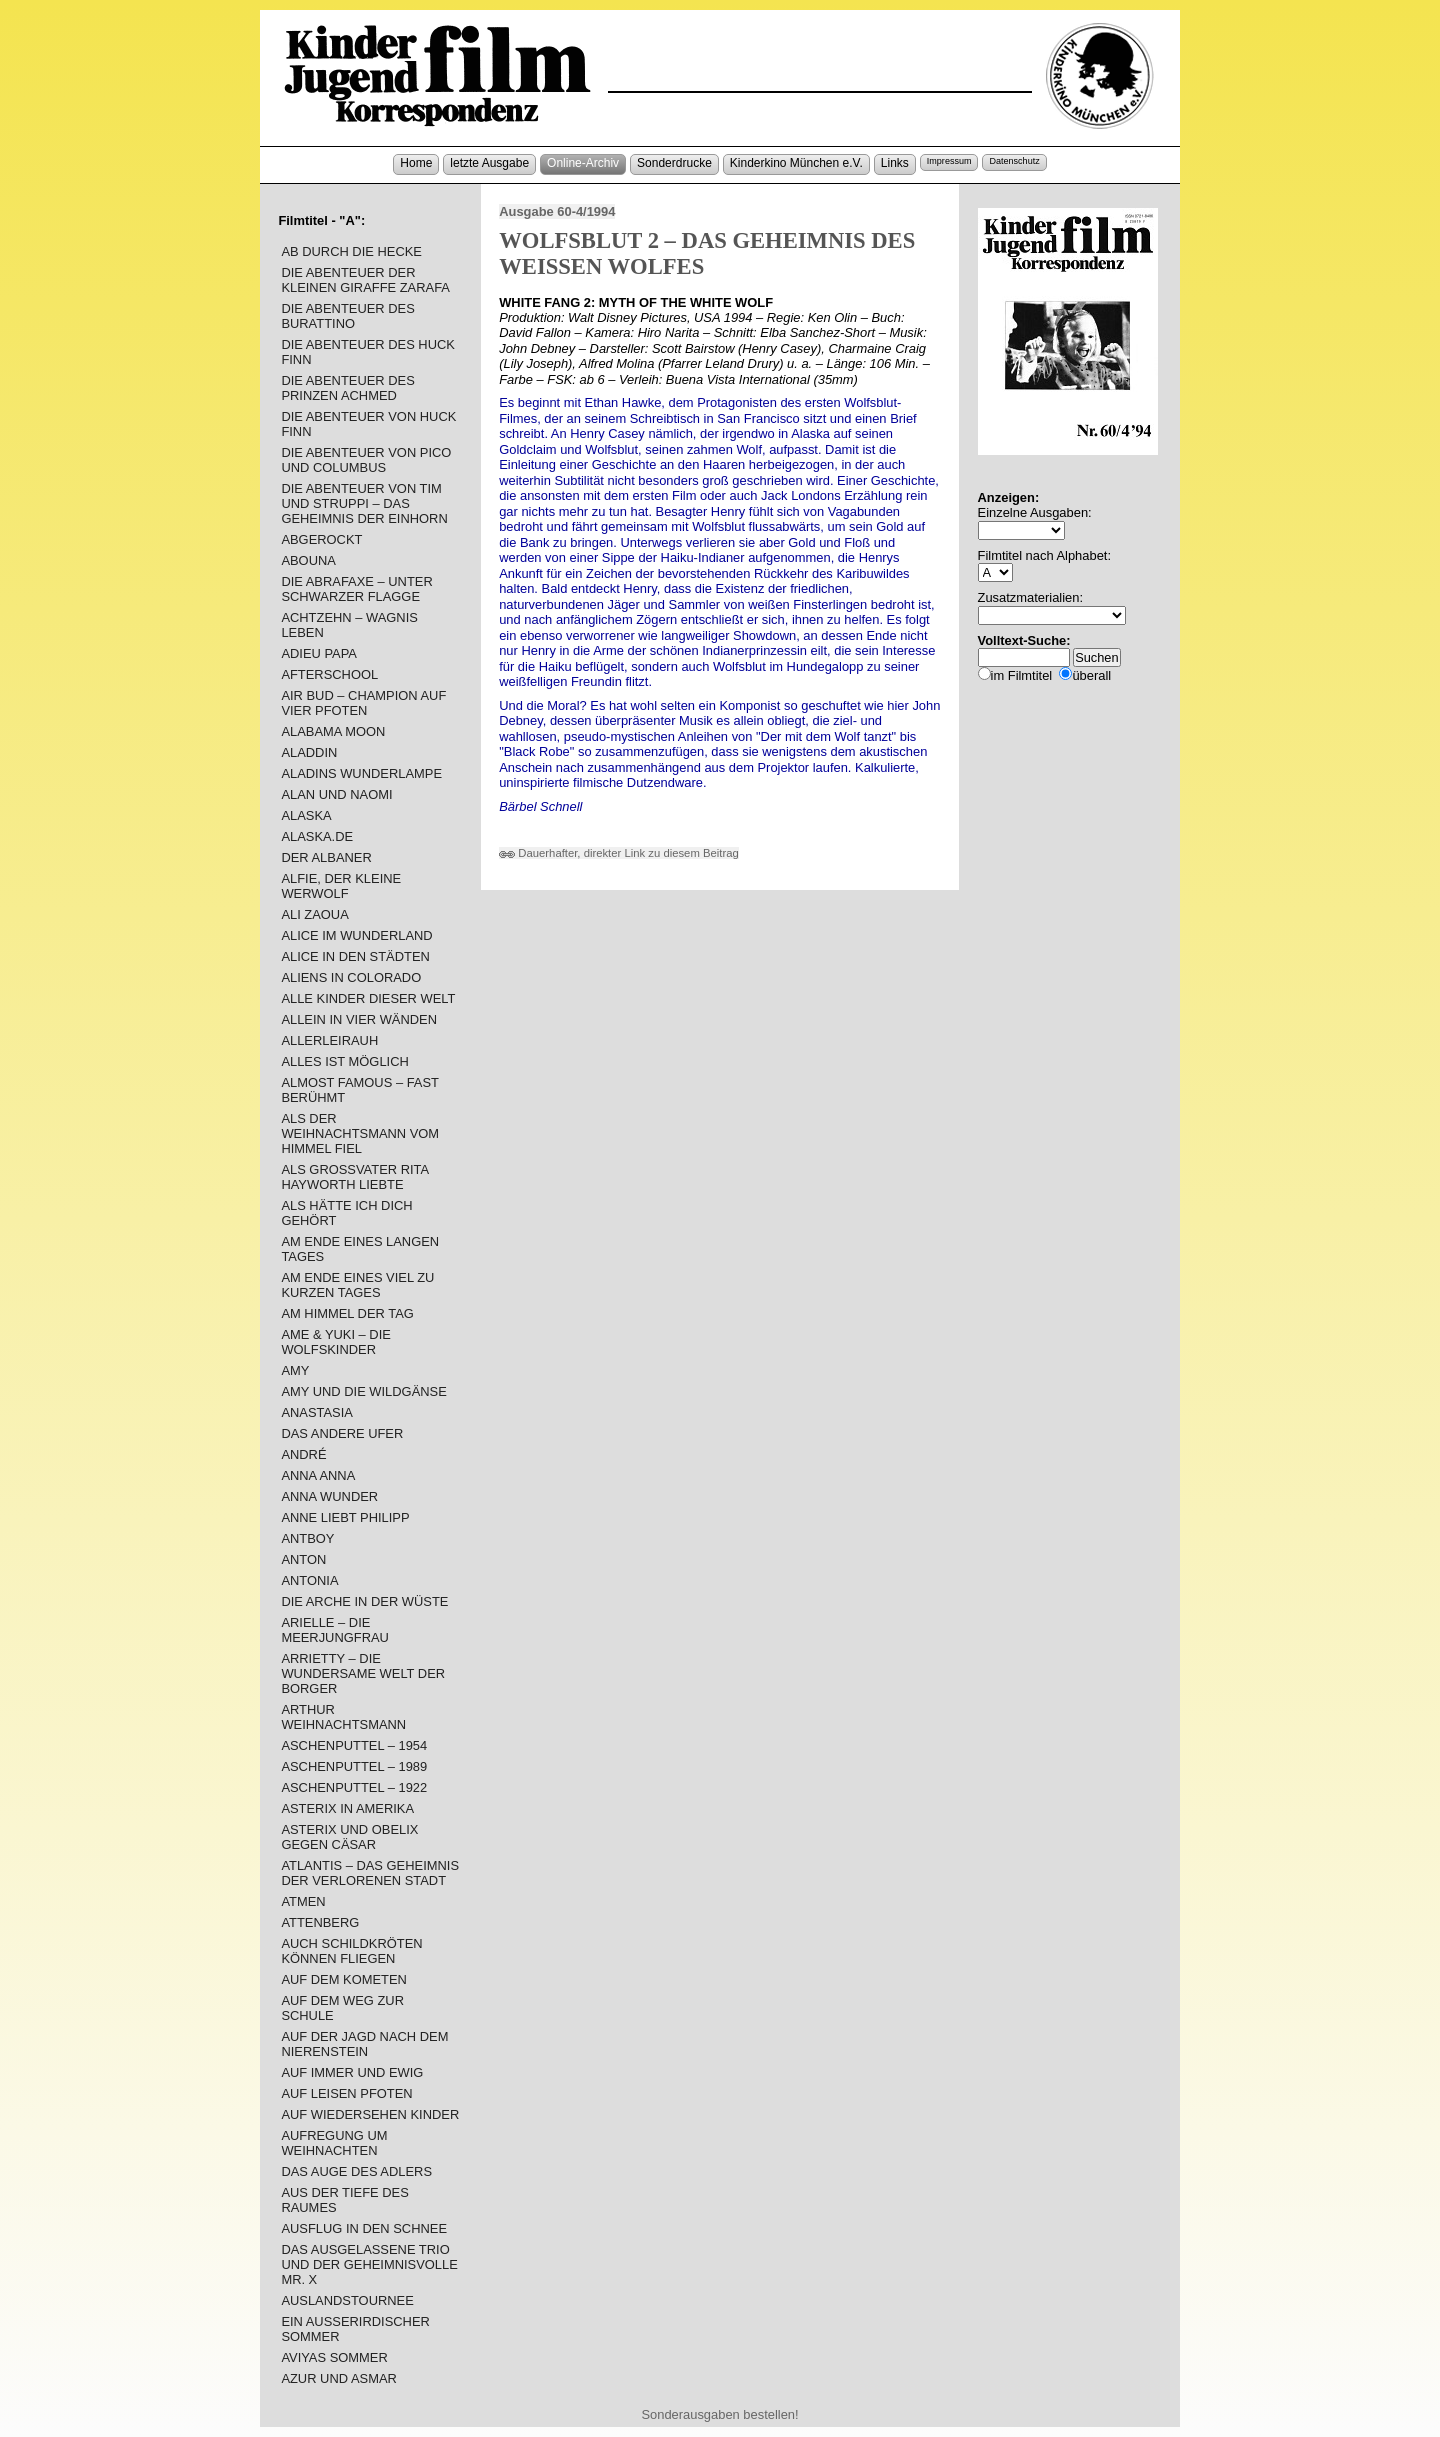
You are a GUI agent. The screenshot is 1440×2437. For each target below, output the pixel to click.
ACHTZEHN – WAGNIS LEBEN (349, 625)
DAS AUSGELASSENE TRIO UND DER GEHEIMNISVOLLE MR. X (369, 2264)
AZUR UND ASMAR (338, 2378)
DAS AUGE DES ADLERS (356, 2171)
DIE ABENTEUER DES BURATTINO (347, 316)
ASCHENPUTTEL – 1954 (354, 1745)
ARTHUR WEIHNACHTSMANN (343, 1717)
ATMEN (303, 1901)
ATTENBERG (320, 1922)
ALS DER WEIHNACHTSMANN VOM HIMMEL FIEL (360, 1133)
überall (1091, 675)
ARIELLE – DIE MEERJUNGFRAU (335, 1630)
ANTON (303, 1559)
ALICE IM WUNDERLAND (356, 935)
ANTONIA (309, 1580)
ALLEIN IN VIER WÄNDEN (359, 1019)
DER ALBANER (326, 857)
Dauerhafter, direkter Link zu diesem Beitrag (619, 853)
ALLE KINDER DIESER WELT (368, 998)
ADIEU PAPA (319, 653)
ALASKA (306, 815)
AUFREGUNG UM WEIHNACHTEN (334, 2143)
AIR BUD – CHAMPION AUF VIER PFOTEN (363, 703)
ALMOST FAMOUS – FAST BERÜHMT (359, 1090)
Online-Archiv (583, 163)
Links (895, 163)
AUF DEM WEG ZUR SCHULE (342, 2008)
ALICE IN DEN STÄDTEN (355, 956)
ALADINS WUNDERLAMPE (361, 773)
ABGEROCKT (321, 539)
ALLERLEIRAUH (329, 1040)
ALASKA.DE (317, 836)
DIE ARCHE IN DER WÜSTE (364, 1601)
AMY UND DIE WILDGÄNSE (363, 1391)
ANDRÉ (303, 1454)
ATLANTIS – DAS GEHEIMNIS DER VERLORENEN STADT (370, 1873)
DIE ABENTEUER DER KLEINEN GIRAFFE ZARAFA (365, 280)
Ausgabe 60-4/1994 (557, 211)
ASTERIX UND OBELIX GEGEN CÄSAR (349, 1837)
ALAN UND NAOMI (336, 794)
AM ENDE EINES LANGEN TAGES (360, 1249)
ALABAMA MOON (333, 731)
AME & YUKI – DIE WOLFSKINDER (336, 1342)
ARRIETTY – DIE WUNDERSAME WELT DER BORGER (363, 1673)
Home (416, 163)
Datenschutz (1014, 161)
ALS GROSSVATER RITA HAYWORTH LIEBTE (354, 1177)
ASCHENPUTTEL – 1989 (354, 1766)
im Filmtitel (1022, 675)
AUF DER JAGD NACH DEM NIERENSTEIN (364, 2044)
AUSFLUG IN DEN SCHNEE (364, 2228)
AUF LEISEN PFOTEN (346, 2093)
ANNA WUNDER (329, 1496)
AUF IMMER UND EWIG (352, 2072)
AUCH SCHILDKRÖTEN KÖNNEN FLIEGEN (351, 1951)
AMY (295, 1370)
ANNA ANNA (318, 1475)
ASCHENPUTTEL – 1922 (354, 1787)
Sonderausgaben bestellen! (719, 2414)
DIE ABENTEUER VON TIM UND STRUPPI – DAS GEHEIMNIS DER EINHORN (364, 503)
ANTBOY (307, 1538)
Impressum (949, 161)
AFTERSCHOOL (329, 674)
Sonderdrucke (674, 163)
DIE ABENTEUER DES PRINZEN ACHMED (347, 388)
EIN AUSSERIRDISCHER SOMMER (355, 2329)
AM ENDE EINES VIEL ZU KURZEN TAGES (357, 1285)
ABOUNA (308, 560)
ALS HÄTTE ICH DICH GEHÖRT (346, 1213)
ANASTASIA (316, 1412)
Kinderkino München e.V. (796, 163)
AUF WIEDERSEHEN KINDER (370, 2114)
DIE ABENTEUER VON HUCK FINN (368, 424)
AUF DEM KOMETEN (343, 1979)
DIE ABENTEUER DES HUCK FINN (368, 352)
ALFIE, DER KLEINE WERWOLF (341, 886)
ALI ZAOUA (314, 914)
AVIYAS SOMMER (334, 2357)
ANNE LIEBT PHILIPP (345, 1517)
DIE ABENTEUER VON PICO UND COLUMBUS (366, 460)
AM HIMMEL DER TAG (347, 1313)
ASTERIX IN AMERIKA (347, 1808)
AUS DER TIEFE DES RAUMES (344, 2200)
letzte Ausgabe (489, 163)
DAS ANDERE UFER (342, 1433)
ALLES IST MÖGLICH (344, 1061)
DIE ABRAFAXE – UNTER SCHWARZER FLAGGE (356, 589)
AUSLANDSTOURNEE (347, 2300)
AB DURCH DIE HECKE (351, 251)
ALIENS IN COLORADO (351, 977)
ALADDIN (309, 752)
